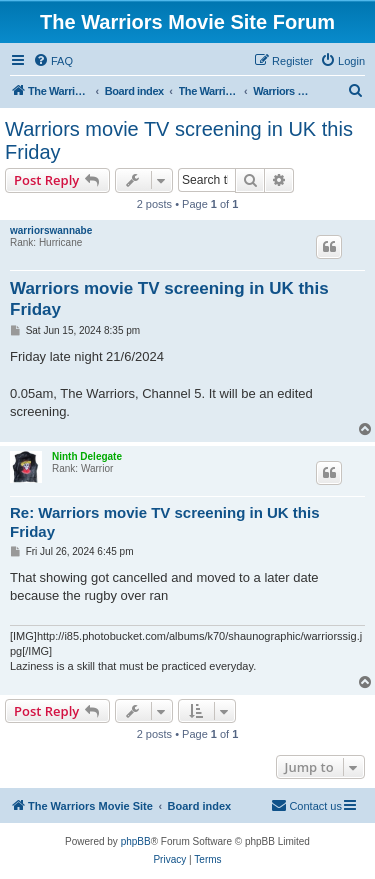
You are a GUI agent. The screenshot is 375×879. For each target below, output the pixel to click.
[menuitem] (53, 61)
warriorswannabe (51, 230)
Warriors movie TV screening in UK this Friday (179, 140)
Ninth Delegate (87, 456)
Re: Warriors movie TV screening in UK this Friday (165, 522)
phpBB (136, 841)
